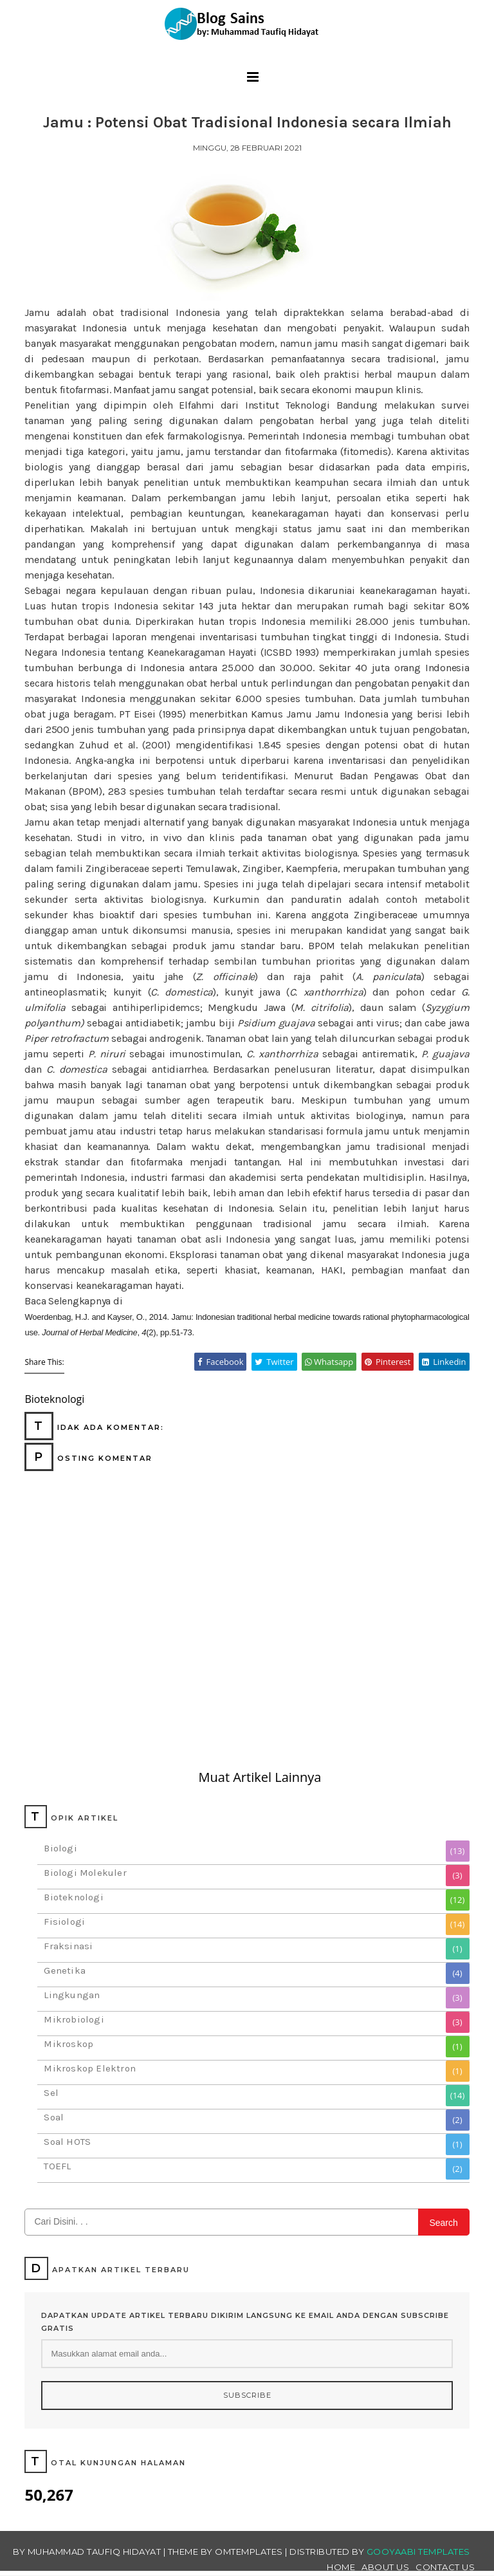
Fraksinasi (68, 1946)
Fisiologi (64, 1921)
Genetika (65, 1970)
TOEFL (57, 2166)
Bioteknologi (73, 1897)
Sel (51, 2093)
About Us (385, 2567)
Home (341, 2567)
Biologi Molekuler (85, 1872)
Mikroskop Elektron (90, 2068)
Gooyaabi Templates (418, 2551)
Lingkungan (72, 1995)
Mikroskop (68, 2044)
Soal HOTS (67, 2141)
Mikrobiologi (74, 2019)
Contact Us (445, 2567)
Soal (54, 2117)
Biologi (60, 1848)
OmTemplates (249, 2551)
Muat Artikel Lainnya (260, 1777)
